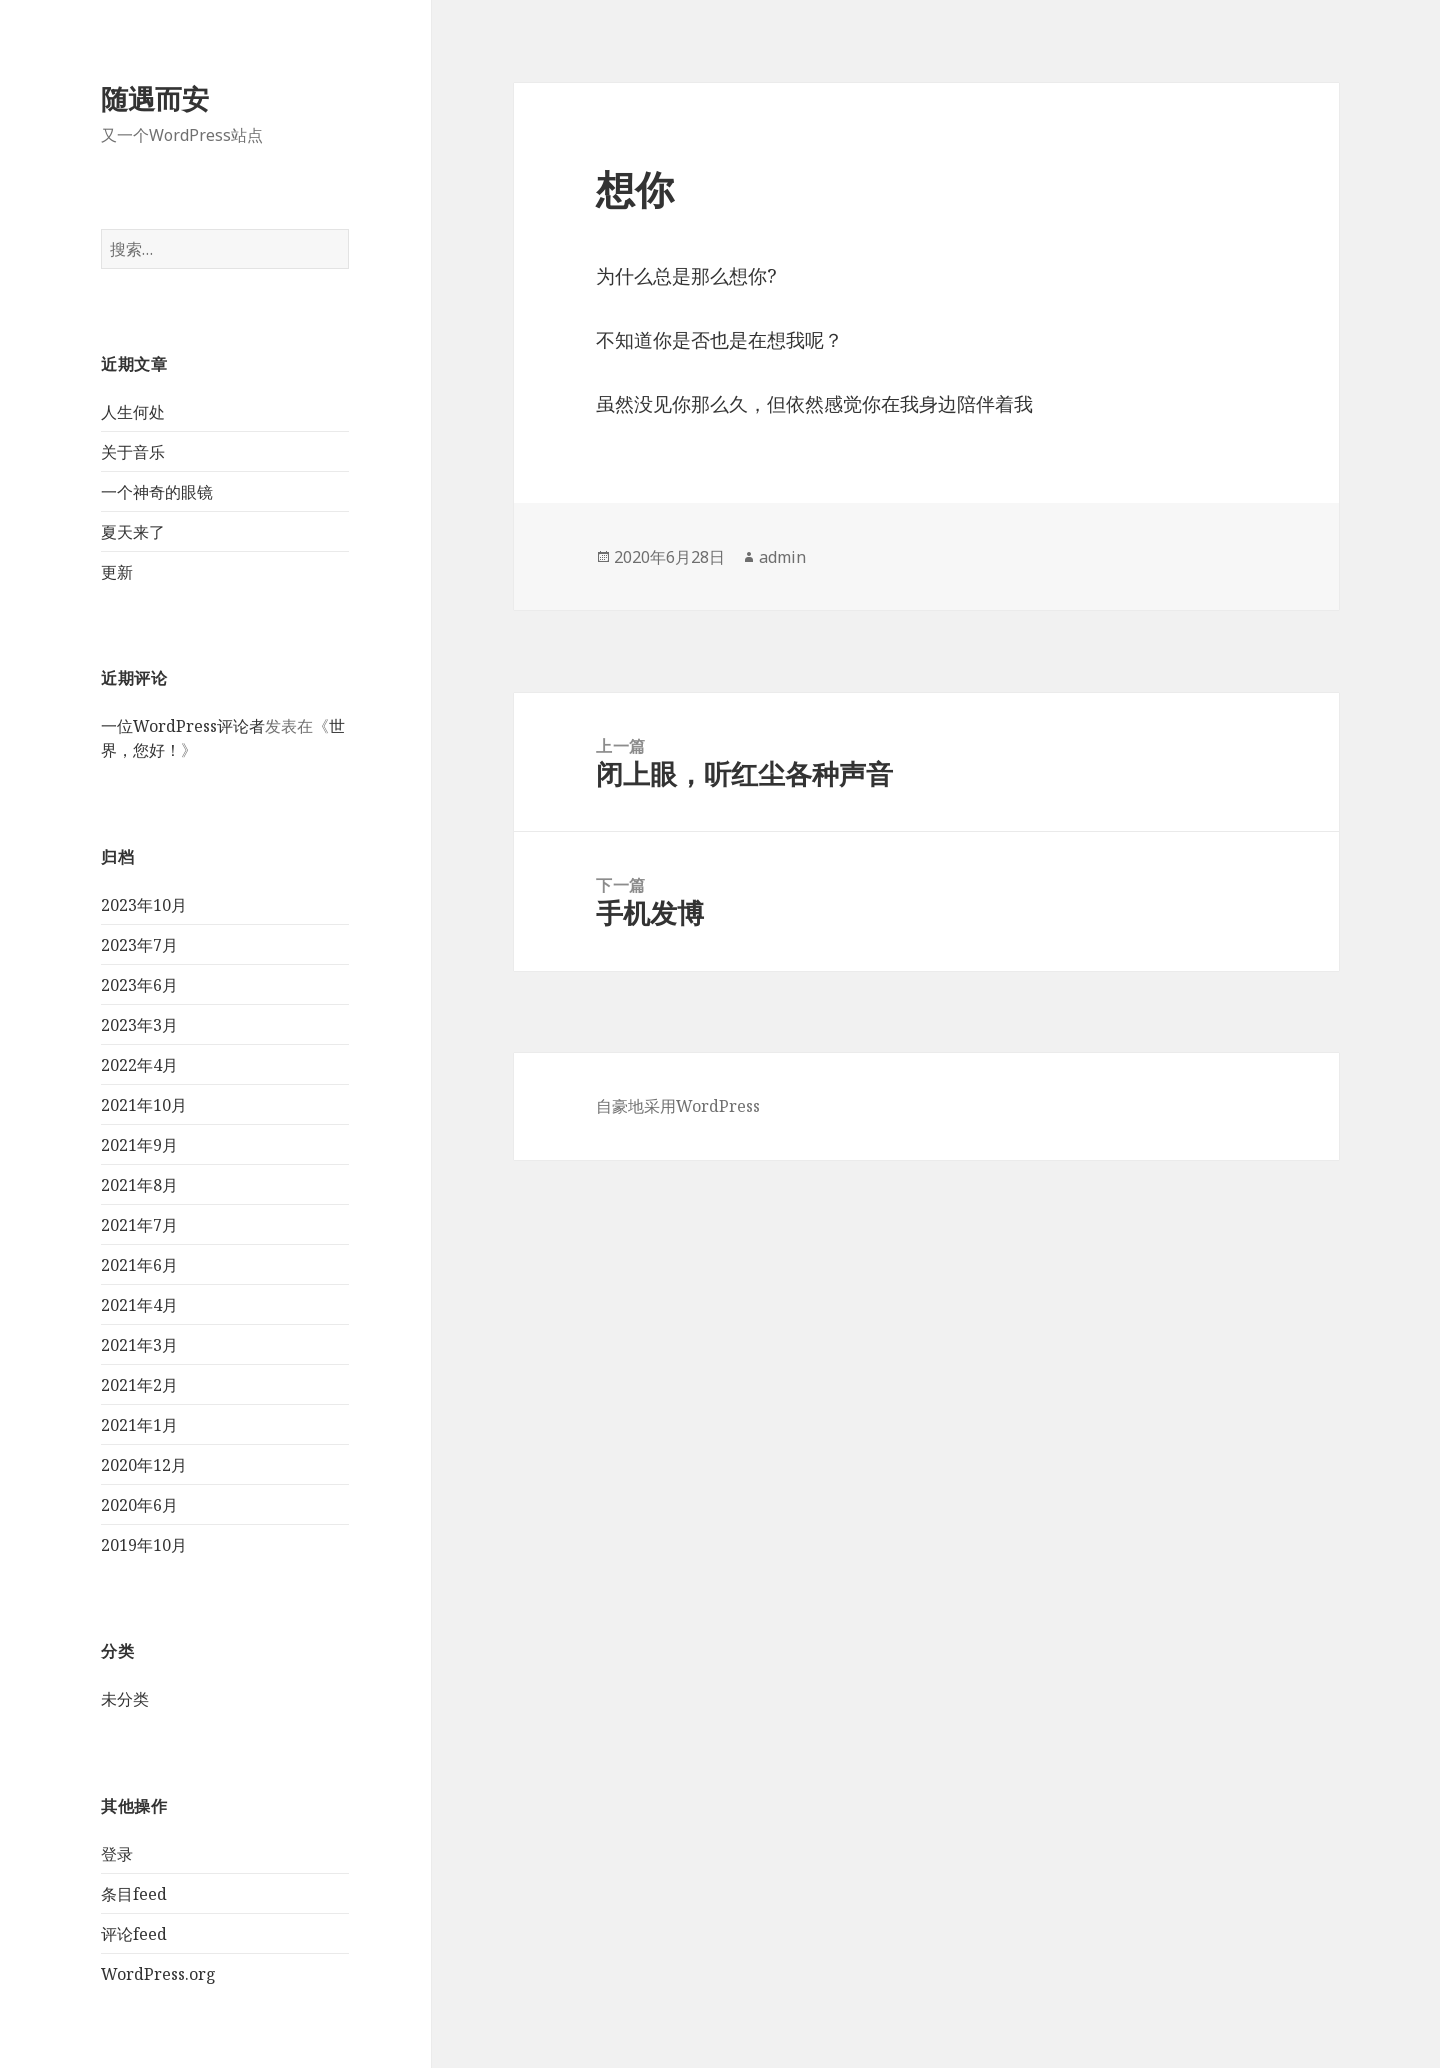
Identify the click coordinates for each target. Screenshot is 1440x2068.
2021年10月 (144, 1105)
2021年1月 (139, 1425)
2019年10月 (144, 1545)
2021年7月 (139, 1225)
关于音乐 (133, 452)
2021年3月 (139, 1345)
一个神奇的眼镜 (157, 492)
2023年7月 (139, 945)
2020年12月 (144, 1465)
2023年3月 (139, 1025)
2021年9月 (139, 1145)
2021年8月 (139, 1185)
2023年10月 (144, 905)
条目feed (134, 1894)
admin (782, 557)
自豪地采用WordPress (678, 1106)
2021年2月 (139, 1385)
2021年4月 (139, 1305)
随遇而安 (155, 98)
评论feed (134, 1934)
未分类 (125, 1699)
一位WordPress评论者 (183, 726)
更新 (117, 572)
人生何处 (133, 412)
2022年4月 (139, 1065)
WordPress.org (158, 1974)
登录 (117, 1854)
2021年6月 (139, 1265)
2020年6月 (139, 1505)
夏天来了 (133, 532)
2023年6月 (139, 985)
